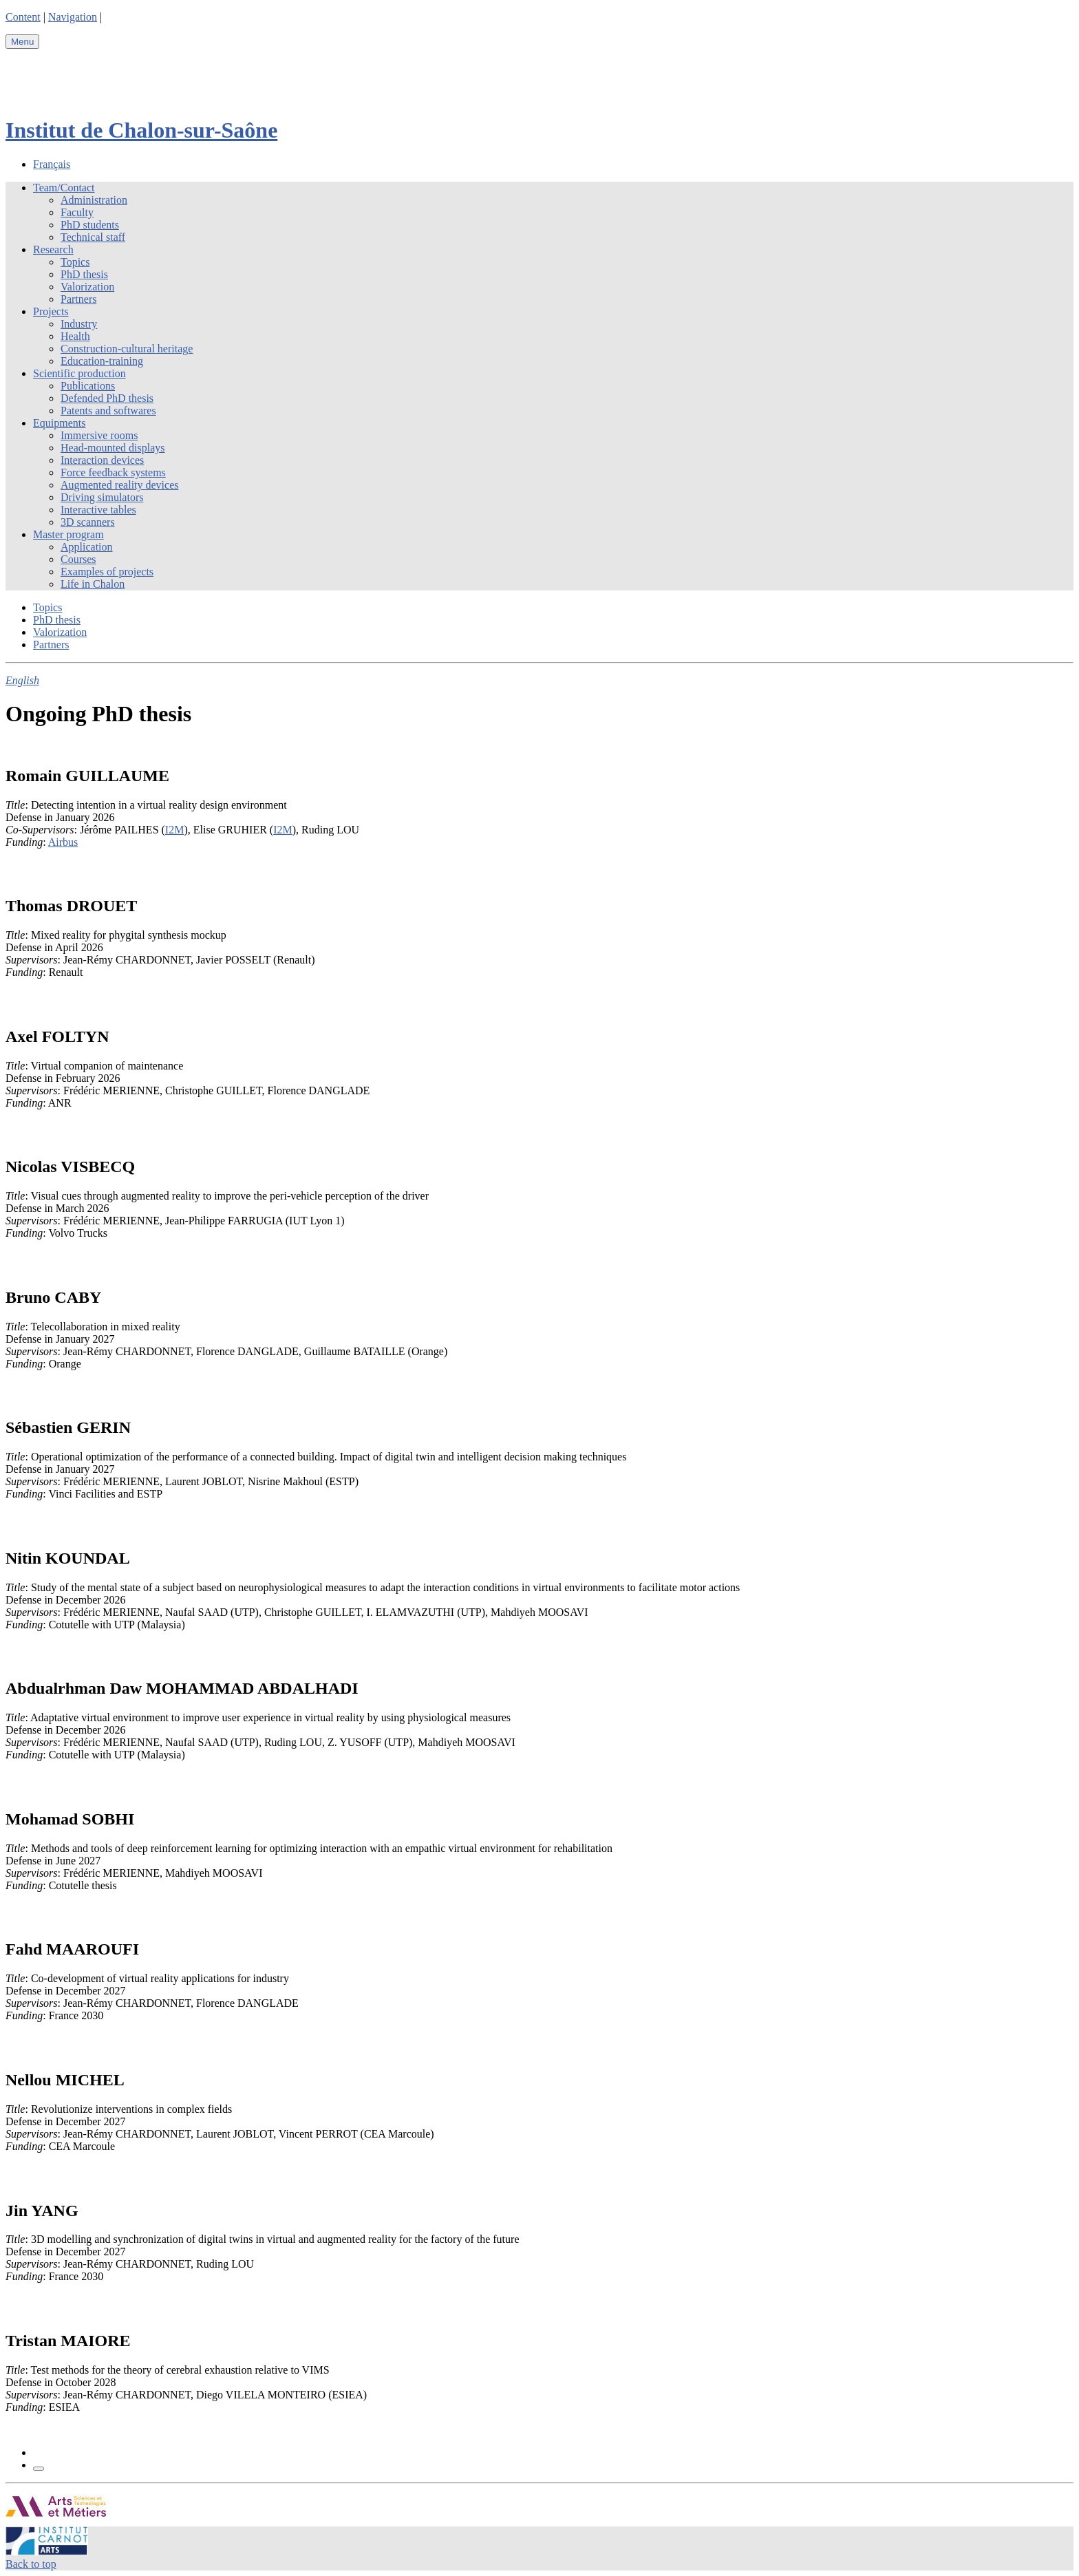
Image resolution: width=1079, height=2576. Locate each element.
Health (75, 336)
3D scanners (88, 522)
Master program (68, 534)
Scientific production (79, 373)
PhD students (90, 225)
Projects (51, 311)
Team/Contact (64, 187)
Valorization (87, 286)
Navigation (72, 17)
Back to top (31, 2564)
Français (51, 164)
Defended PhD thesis (107, 398)
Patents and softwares (108, 410)
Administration (94, 200)
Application (87, 547)
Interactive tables (98, 509)
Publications (88, 386)
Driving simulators (102, 497)
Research (53, 249)
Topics (75, 262)
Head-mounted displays (113, 448)
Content (23, 17)
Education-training (102, 361)
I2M (174, 829)
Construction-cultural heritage (127, 348)
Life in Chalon (93, 584)
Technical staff (93, 237)
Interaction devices (102, 460)
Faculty (77, 212)
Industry (79, 324)
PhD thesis (84, 274)
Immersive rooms (99, 435)
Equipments (59, 423)
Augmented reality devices (120, 485)
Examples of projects (107, 571)
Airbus (63, 842)
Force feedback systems (113, 472)
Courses (78, 559)
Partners (78, 299)
